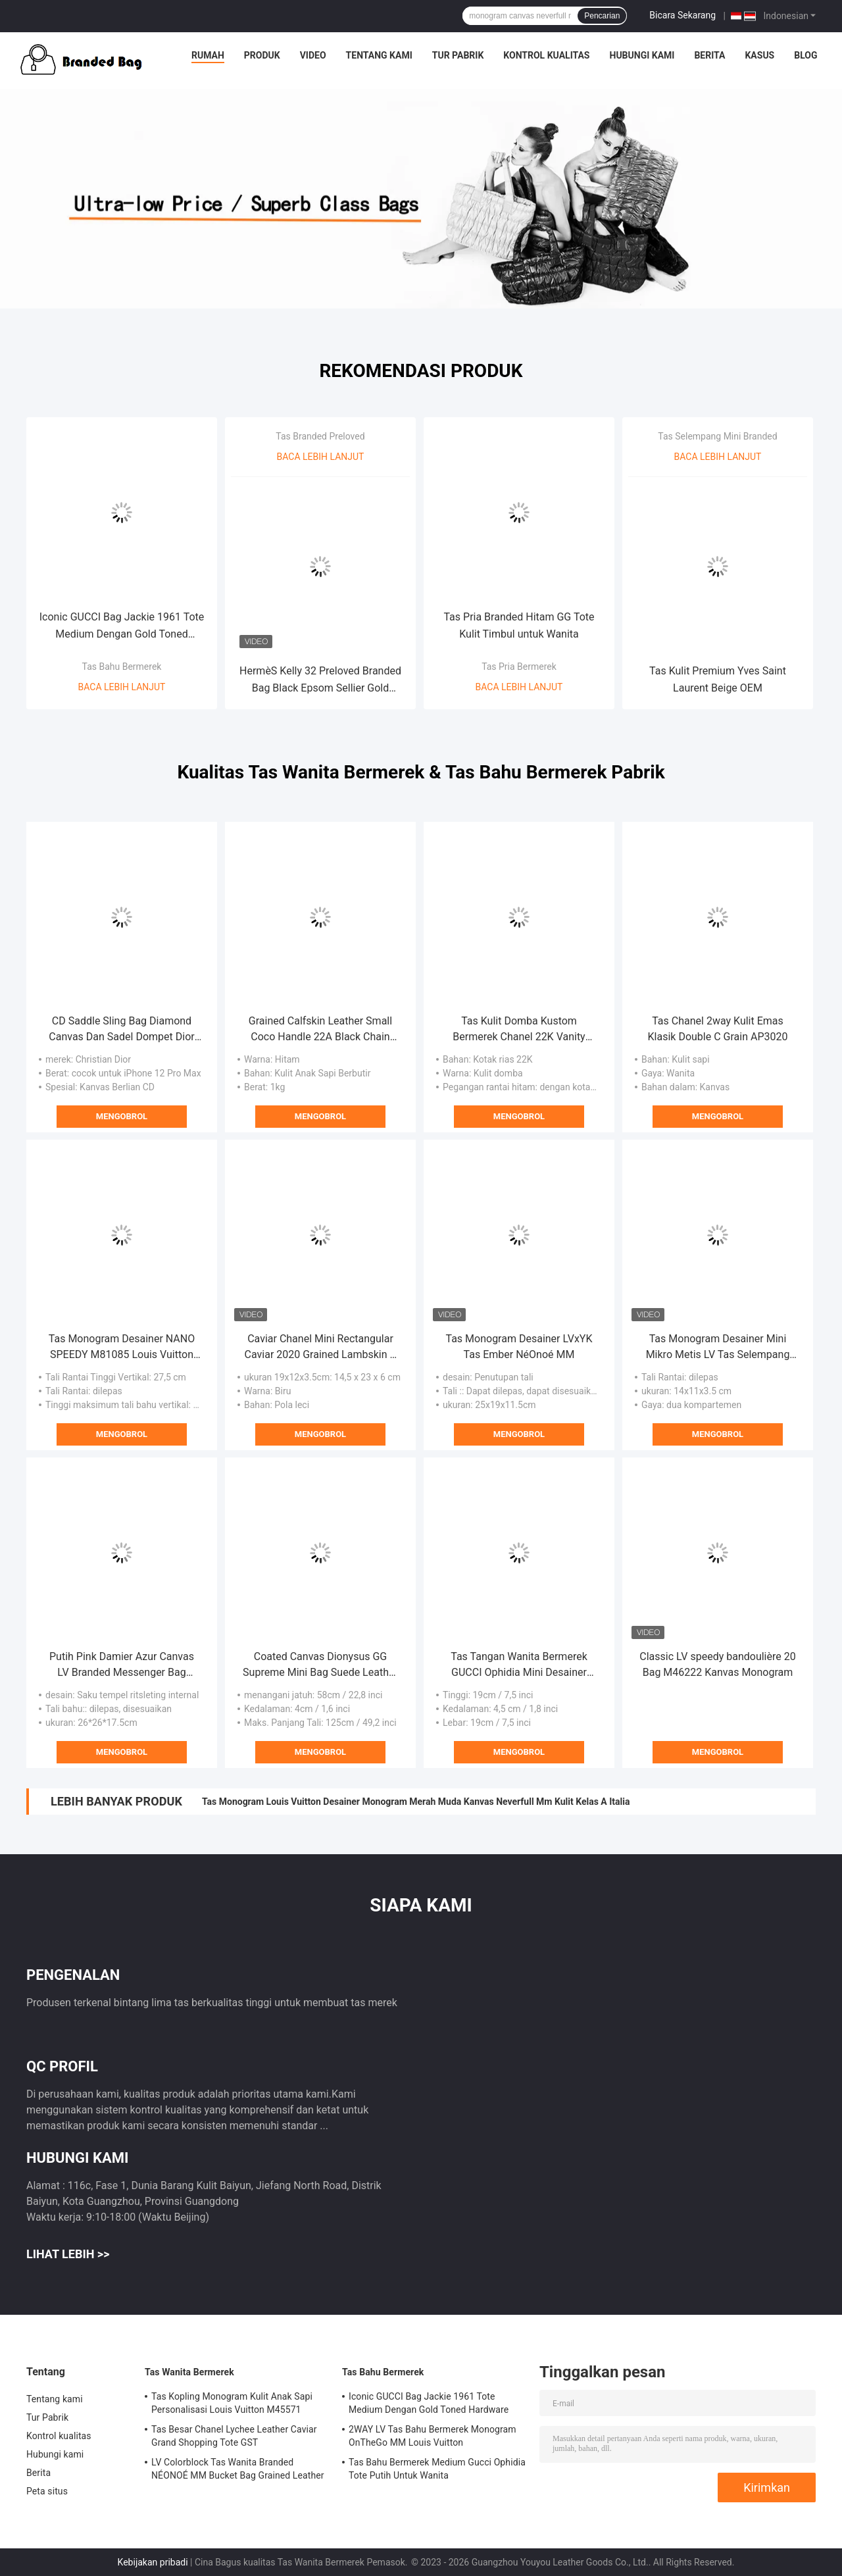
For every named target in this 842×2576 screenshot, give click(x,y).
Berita (709, 55)
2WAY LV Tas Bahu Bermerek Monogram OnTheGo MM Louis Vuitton (432, 2436)
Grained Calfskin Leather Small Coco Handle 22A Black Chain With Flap (320, 1030)
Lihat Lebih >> (67, 2254)
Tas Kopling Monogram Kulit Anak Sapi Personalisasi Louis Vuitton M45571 (231, 2403)
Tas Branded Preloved (320, 436)
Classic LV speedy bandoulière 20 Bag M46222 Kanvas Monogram (717, 1664)
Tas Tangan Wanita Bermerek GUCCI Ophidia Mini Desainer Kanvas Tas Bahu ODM (519, 1665)
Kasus (759, 55)
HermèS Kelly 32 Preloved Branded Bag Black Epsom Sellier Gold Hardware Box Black (320, 681)
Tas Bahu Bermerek (122, 666)
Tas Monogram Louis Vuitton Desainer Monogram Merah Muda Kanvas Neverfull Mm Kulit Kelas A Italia (416, 1801)
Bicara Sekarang (682, 15)
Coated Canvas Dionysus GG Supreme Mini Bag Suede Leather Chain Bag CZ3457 (320, 1665)
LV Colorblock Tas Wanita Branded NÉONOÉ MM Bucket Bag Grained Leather (237, 2469)
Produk (262, 55)
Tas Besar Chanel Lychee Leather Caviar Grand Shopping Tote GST (234, 2436)
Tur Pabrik (458, 55)
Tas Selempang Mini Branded (717, 436)
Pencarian (602, 15)
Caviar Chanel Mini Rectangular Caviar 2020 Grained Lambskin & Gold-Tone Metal (321, 1347)
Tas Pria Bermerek (519, 666)
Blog (805, 55)
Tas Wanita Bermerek (189, 2372)
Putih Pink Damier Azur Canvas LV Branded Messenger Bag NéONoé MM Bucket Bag (121, 1665)
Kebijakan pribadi (153, 2562)
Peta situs (47, 2491)
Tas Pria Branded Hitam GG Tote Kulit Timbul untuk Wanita (518, 625)
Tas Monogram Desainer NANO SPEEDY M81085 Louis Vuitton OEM (122, 1347)
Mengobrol (121, 1116)
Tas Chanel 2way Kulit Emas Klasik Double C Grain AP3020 (718, 1029)
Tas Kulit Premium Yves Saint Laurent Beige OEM (717, 679)
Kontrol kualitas (546, 55)
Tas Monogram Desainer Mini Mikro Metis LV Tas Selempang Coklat (718, 1347)
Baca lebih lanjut (122, 687)
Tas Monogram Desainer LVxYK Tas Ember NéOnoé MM (518, 1346)
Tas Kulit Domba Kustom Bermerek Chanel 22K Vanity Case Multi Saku (519, 1030)
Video (313, 55)
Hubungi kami (642, 55)
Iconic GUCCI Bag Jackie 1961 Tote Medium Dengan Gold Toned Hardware (122, 627)
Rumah (207, 55)
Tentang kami (379, 55)
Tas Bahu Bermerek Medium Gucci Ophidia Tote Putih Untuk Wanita (437, 2469)
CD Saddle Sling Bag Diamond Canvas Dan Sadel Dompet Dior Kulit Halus (121, 1030)
